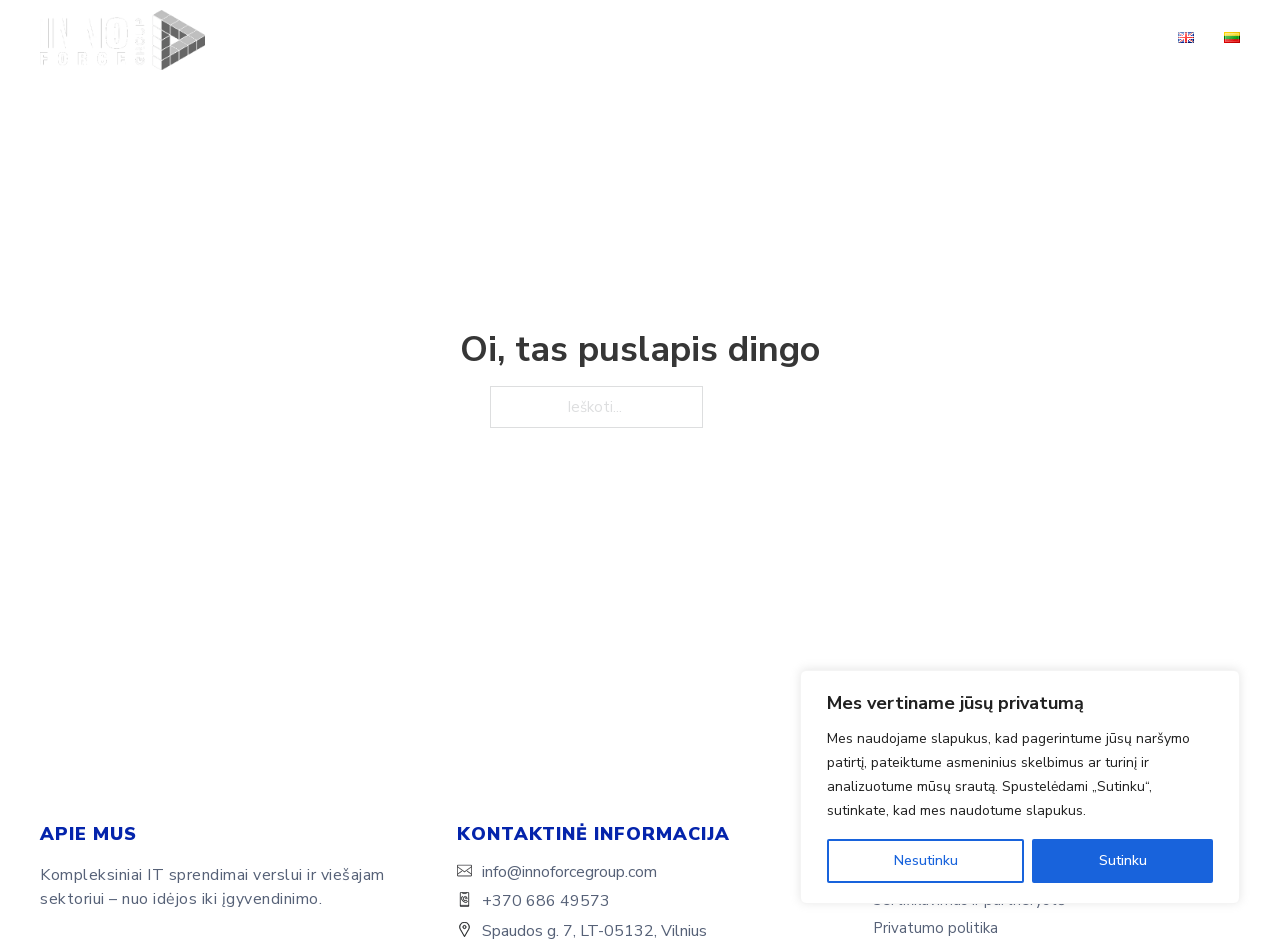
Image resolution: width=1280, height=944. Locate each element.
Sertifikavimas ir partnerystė (960, 39)
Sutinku (1123, 860)
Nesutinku (926, 860)
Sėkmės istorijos (785, 39)
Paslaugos (544, 39)
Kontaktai (1115, 39)
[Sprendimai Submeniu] (696, 40)
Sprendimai (643, 39)
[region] (1020, 787)
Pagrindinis (357, 39)
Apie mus (451, 39)
